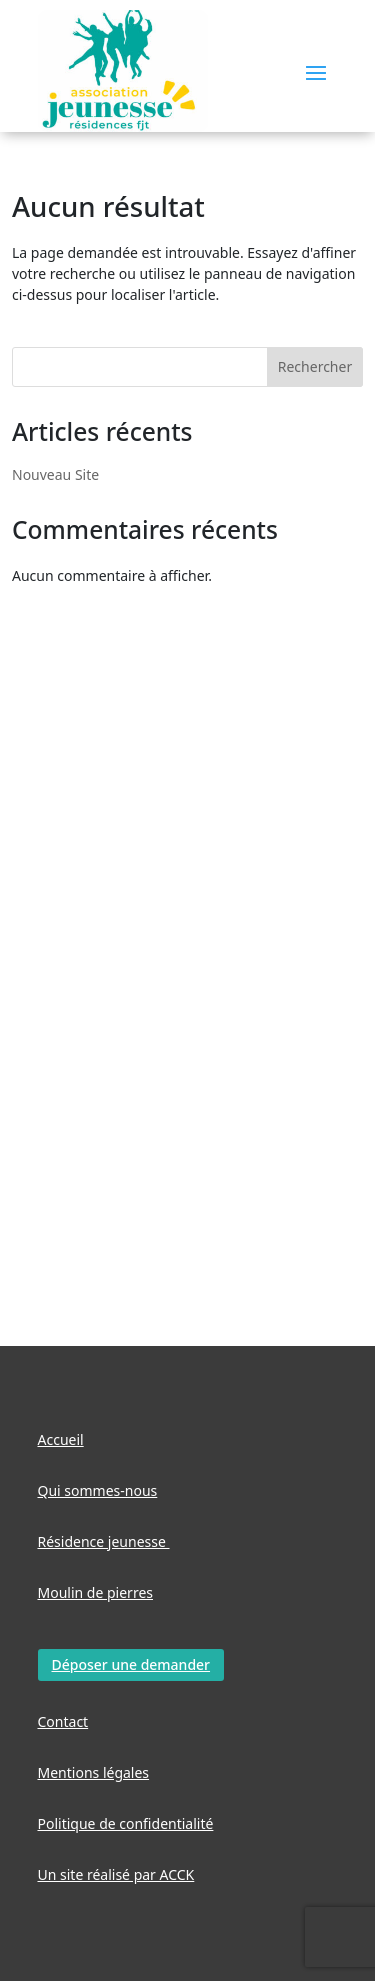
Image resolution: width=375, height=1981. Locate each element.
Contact (63, 1721)
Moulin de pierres (96, 1592)
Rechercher (315, 366)
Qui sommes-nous (98, 1490)
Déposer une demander (131, 1664)
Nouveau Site (55, 474)
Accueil (61, 1439)
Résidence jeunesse (104, 1541)
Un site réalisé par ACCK (116, 1874)
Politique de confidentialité (126, 1823)
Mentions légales (94, 1772)
